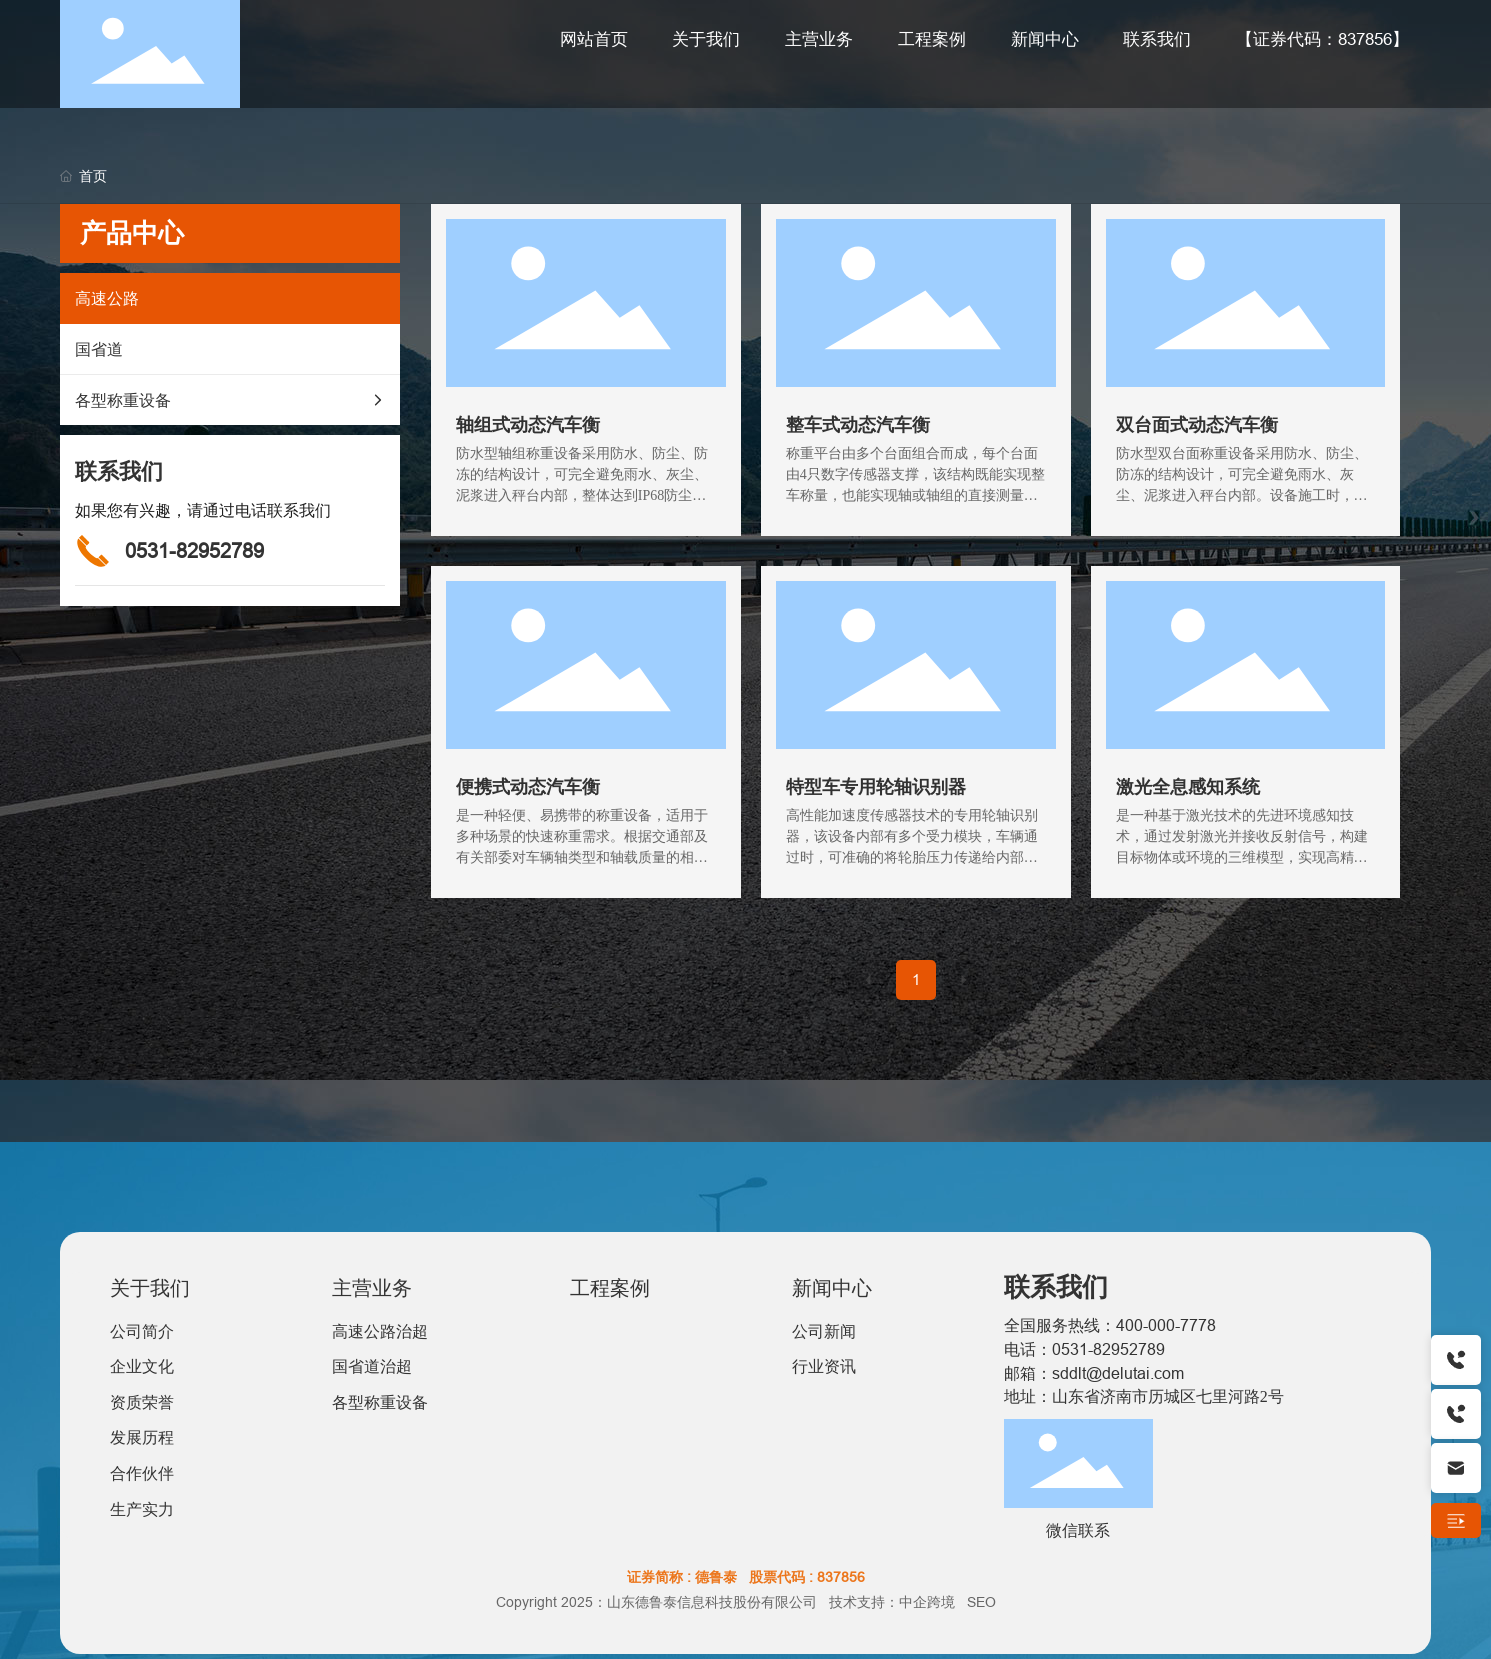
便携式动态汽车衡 (528, 786)
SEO (981, 1602)
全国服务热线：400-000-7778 (1110, 1325)
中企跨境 (927, 1602)
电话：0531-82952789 (1084, 1349)
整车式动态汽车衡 (858, 424)
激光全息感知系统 (1188, 786)
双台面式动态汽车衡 (1197, 424)
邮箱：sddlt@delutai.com (1094, 1373)
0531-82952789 (194, 550)
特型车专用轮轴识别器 (876, 786)
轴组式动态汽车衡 (528, 424)
